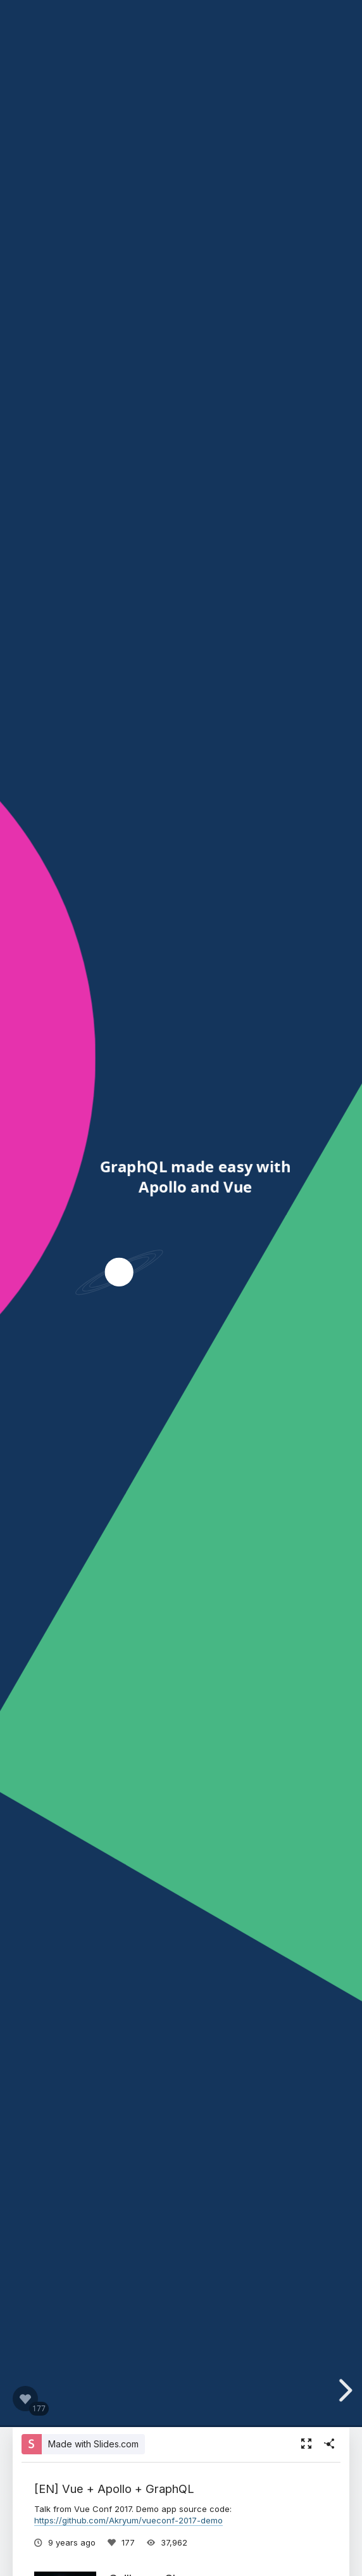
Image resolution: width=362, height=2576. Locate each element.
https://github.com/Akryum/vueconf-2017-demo (128, 2520)
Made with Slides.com (93, 2443)
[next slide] (350, 2390)
